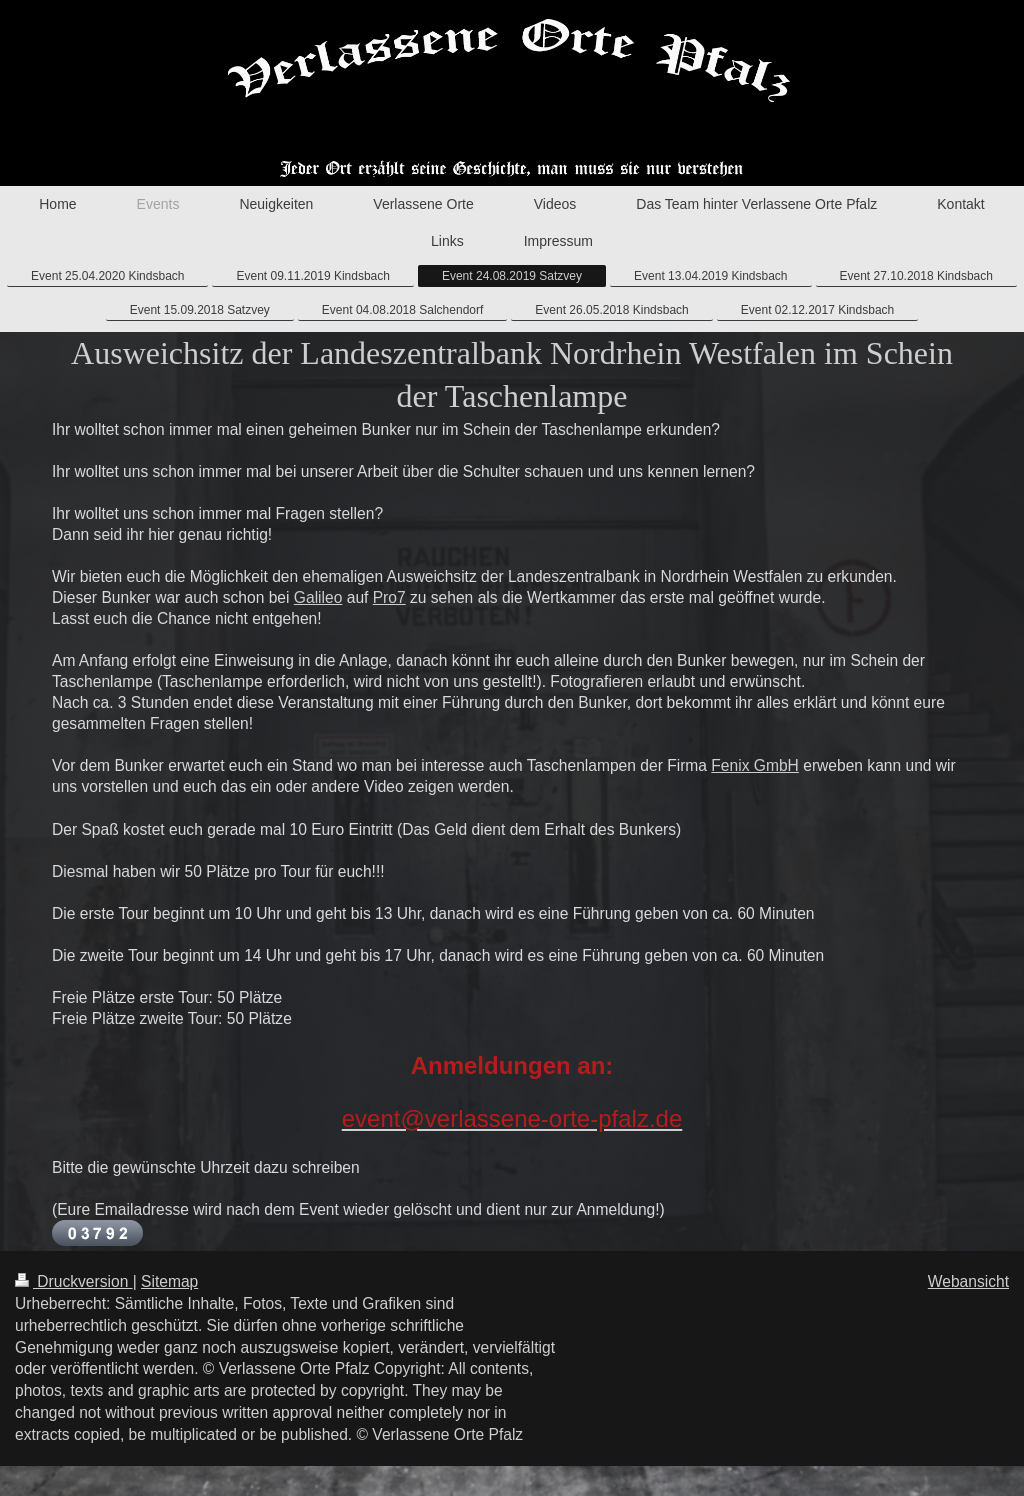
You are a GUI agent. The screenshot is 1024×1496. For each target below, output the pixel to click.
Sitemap (169, 1281)
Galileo (318, 597)
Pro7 (389, 597)
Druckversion (74, 1281)
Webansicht (968, 1281)
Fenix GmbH (755, 765)
